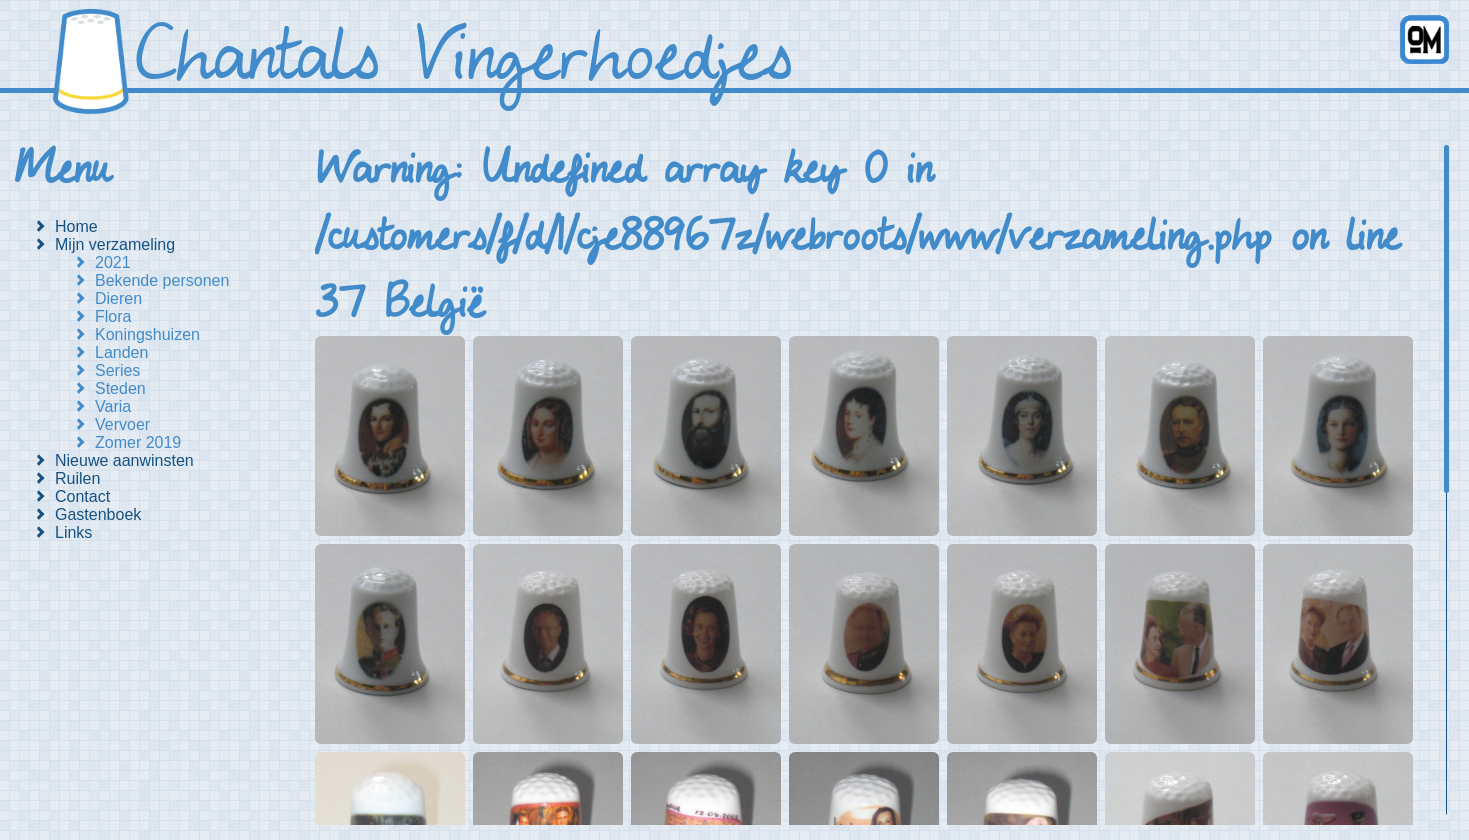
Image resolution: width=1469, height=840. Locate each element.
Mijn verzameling (115, 244)
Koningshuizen (147, 334)
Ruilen (77, 478)
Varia (113, 406)
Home (76, 226)
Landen (121, 352)
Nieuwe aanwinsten (124, 460)
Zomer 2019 (138, 442)
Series (117, 370)
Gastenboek (98, 514)
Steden (120, 388)
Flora (113, 316)
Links (73, 532)
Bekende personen (162, 280)
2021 (113, 262)
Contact (82, 496)
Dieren (118, 298)
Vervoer (122, 424)
